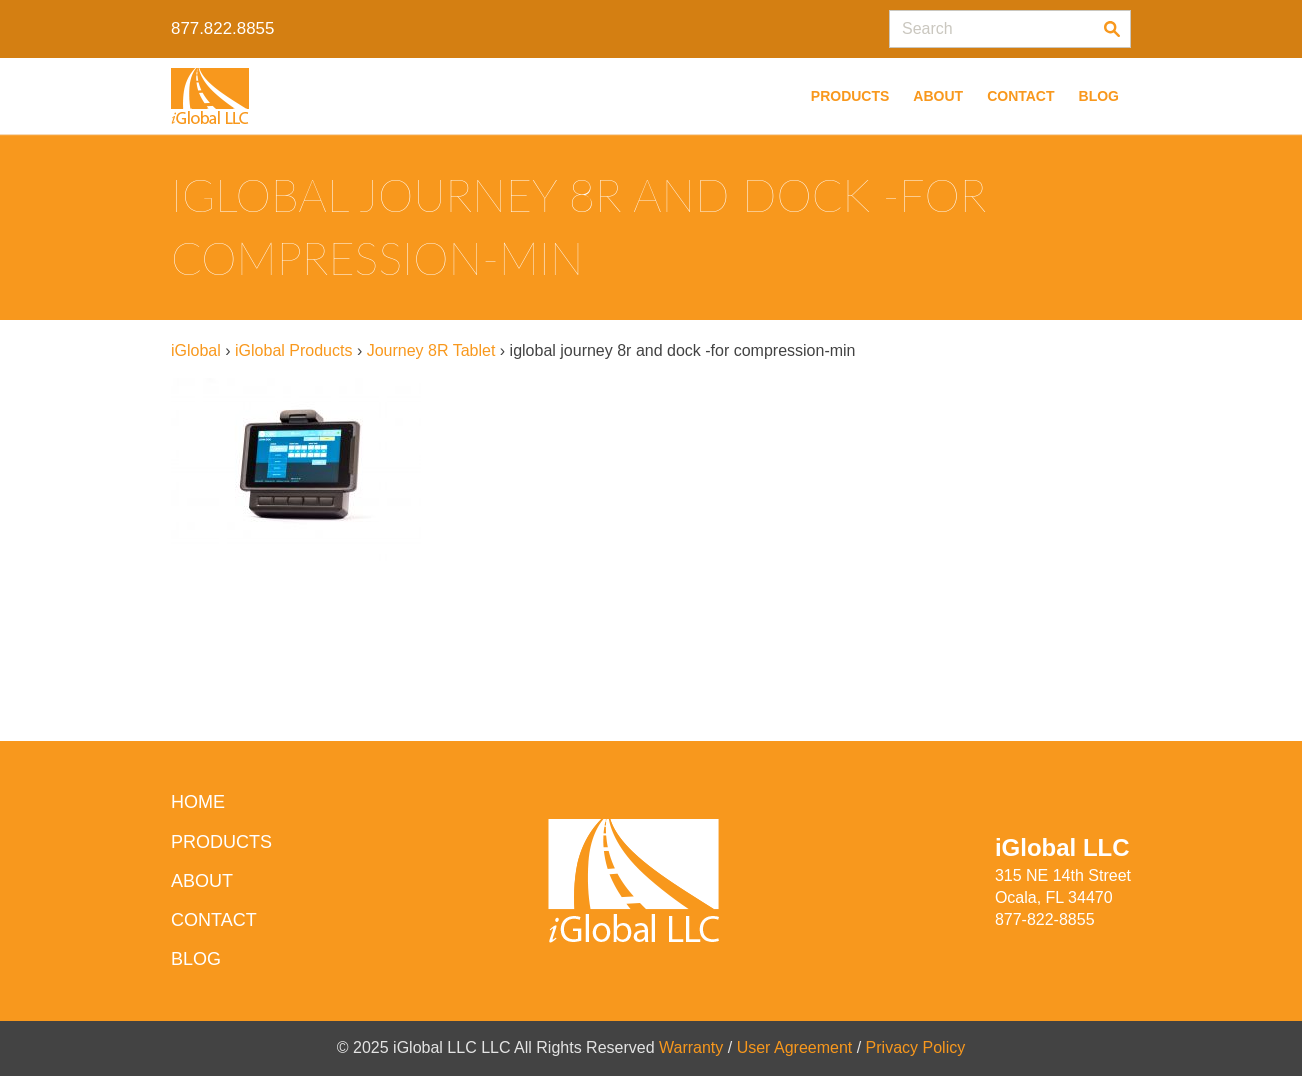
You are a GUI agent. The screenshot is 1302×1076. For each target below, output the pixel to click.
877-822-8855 (1045, 919)
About (938, 96)
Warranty (691, 1047)
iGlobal (196, 350)
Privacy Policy (916, 1047)
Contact (1020, 96)
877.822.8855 (222, 28)
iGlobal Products (293, 350)
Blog (1099, 96)
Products (850, 96)
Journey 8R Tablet (431, 350)
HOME (198, 802)
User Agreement (795, 1047)
